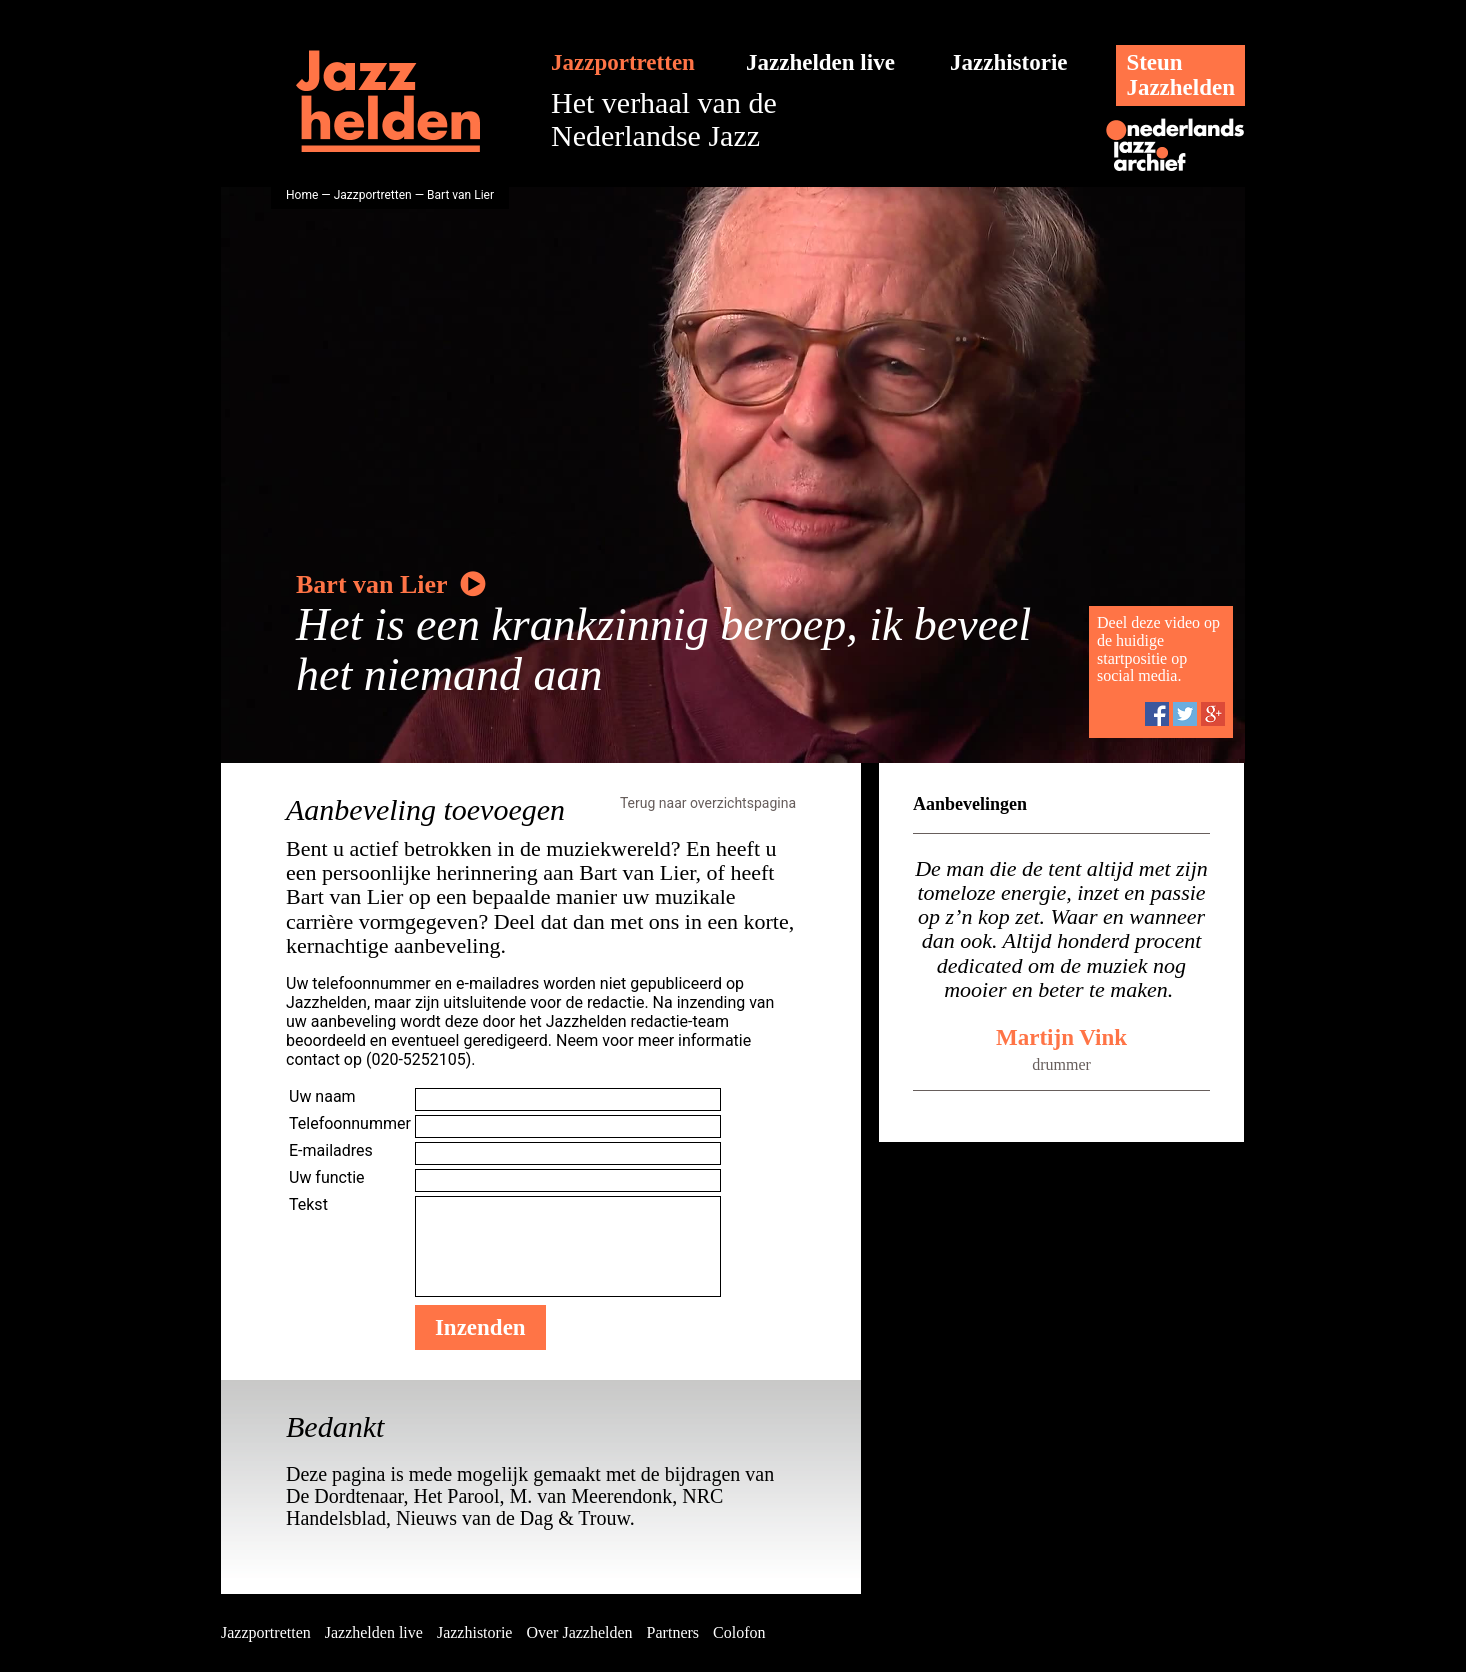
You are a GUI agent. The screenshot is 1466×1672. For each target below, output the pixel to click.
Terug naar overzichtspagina (708, 803)
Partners (673, 1632)
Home (302, 195)
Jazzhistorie (1009, 62)
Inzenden (480, 1327)
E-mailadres (331, 1150)
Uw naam (322, 1096)
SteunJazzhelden (1180, 75)
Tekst (308, 1204)
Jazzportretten (623, 62)
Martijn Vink (1061, 1037)
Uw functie (327, 1177)
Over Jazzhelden (579, 1632)
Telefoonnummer (350, 1123)
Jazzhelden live (820, 62)
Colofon (739, 1632)
